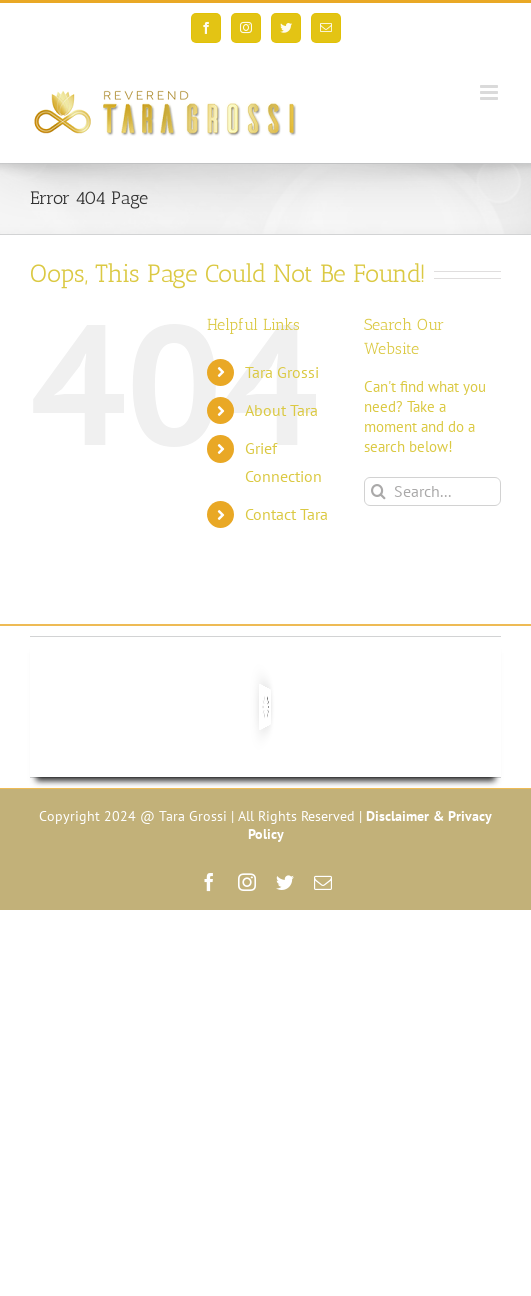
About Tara (281, 410)
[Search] (378, 491)
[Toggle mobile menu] (490, 92)
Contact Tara (286, 514)
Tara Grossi (282, 372)
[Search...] (432, 491)
